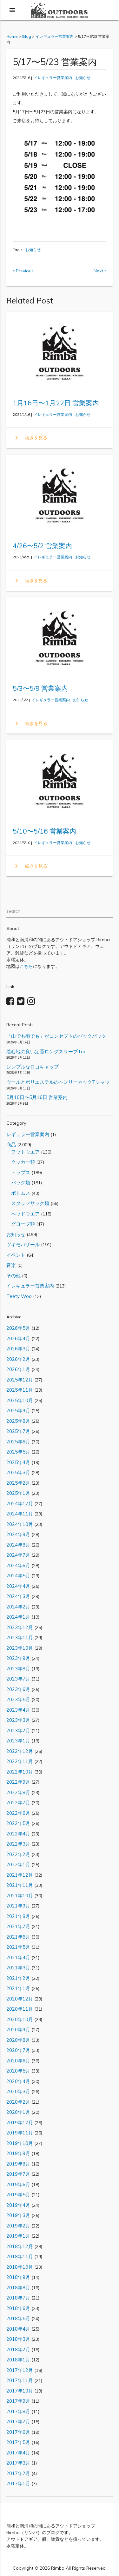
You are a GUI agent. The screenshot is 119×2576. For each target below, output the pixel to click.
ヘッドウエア (23, 1214)
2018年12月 (19, 2246)
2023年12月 (19, 1627)
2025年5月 (18, 1452)
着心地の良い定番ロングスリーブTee (46, 1051)
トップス (18, 1172)
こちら (26, 966)
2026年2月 (18, 1359)
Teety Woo (19, 1296)
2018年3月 (18, 2339)
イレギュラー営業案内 (53, 77)
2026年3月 (18, 1349)
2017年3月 (18, 2463)
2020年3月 (18, 2091)
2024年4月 (18, 1586)
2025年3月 (18, 1472)
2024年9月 (18, 1534)
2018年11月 (19, 2256)
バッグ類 (18, 1183)
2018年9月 (18, 2277)
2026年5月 (18, 1328)
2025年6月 (18, 1442)
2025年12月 (19, 1380)
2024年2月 (18, 1607)
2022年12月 (19, 1751)
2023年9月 (18, 1658)
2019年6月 (18, 2184)
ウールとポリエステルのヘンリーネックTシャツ (58, 1082)
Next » (100, 271)
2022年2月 (18, 1854)
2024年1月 (18, 1617)
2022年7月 (18, 1803)
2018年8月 (18, 2288)
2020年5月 (18, 2071)
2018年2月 (18, 2349)
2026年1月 (18, 1369)
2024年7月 (18, 1555)
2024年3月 (18, 1596)
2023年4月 (18, 1710)
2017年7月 (18, 2422)
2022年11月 (19, 1761)
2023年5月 (18, 1699)
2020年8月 (18, 2040)
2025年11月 (19, 1390)
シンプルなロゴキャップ (32, 1067)
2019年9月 (18, 2153)
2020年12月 (19, 1999)
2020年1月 (18, 2112)
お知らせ (82, 77)
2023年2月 (18, 1730)
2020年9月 (18, 2030)
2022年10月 (19, 1772)
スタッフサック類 (27, 1203)
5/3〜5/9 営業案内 (40, 688)
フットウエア (23, 1152)
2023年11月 (19, 1637)
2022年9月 (18, 1782)
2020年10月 (19, 2019)
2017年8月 (18, 2411)
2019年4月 (18, 2205)
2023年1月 (18, 1741)
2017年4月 (18, 2453)
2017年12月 (19, 2370)
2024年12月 (19, 1504)
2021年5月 (18, 1947)
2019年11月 (19, 2133)
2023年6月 (18, 1689)
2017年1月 (18, 2483)
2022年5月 (18, 1823)
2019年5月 (18, 2195)
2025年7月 (18, 1431)
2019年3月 (18, 2215)
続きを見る (30, 438)
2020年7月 (18, 2050)
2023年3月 (18, 1720)
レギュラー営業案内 (27, 1134)
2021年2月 (18, 1978)
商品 (11, 1145)
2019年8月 (18, 2164)
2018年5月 (18, 2318)
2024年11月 (19, 1514)
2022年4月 (18, 1834)
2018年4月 (18, 2329)
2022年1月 (18, 1864)
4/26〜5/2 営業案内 (42, 546)
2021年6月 (18, 1937)
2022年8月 (18, 1792)
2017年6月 (18, 2432)
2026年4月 (18, 1338)
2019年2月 (18, 2226)
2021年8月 (18, 1916)
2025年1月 (18, 1493)
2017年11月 (19, 2380)
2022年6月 (18, 1813)
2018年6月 (18, 2308)
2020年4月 (18, 2081)
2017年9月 (18, 2401)
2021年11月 (19, 1885)
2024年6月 (18, 1565)
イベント (15, 1255)
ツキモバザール (23, 1244)
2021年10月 (19, 1896)
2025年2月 (18, 1483)
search (13, 911)
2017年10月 (19, 2391)
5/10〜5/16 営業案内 (44, 831)
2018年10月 (19, 2267)
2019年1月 (18, 2236)
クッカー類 (20, 1162)
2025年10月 (19, 1400)
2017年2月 (18, 2473)
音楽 (11, 1265)
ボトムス (18, 1193)
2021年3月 (18, 1968)
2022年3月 (18, 1844)
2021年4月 (18, 1957)
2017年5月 (18, 2442)
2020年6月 (18, 2061)
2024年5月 (18, 1576)
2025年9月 (18, 1411)
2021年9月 (18, 1906)
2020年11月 (19, 2009)
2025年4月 (18, 1462)
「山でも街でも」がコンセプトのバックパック (56, 1036)
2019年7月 (18, 2174)
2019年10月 (19, 2143)
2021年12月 (19, 1875)
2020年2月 (18, 2102)
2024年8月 (18, 1545)
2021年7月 (18, 1926)
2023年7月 (18, 1679)
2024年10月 (19, 1524)
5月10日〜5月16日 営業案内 (37, 1097)
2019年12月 (19, 2123)
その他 (13, 1276)
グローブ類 (20, 1224)
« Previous (23, 271)
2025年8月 (18, 1421)
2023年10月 (19, 1648)
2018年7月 (18, 2298)
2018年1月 (18, 2360)
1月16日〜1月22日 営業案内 (56, 403)
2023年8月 (18, 1669)
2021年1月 (18, 1988)
